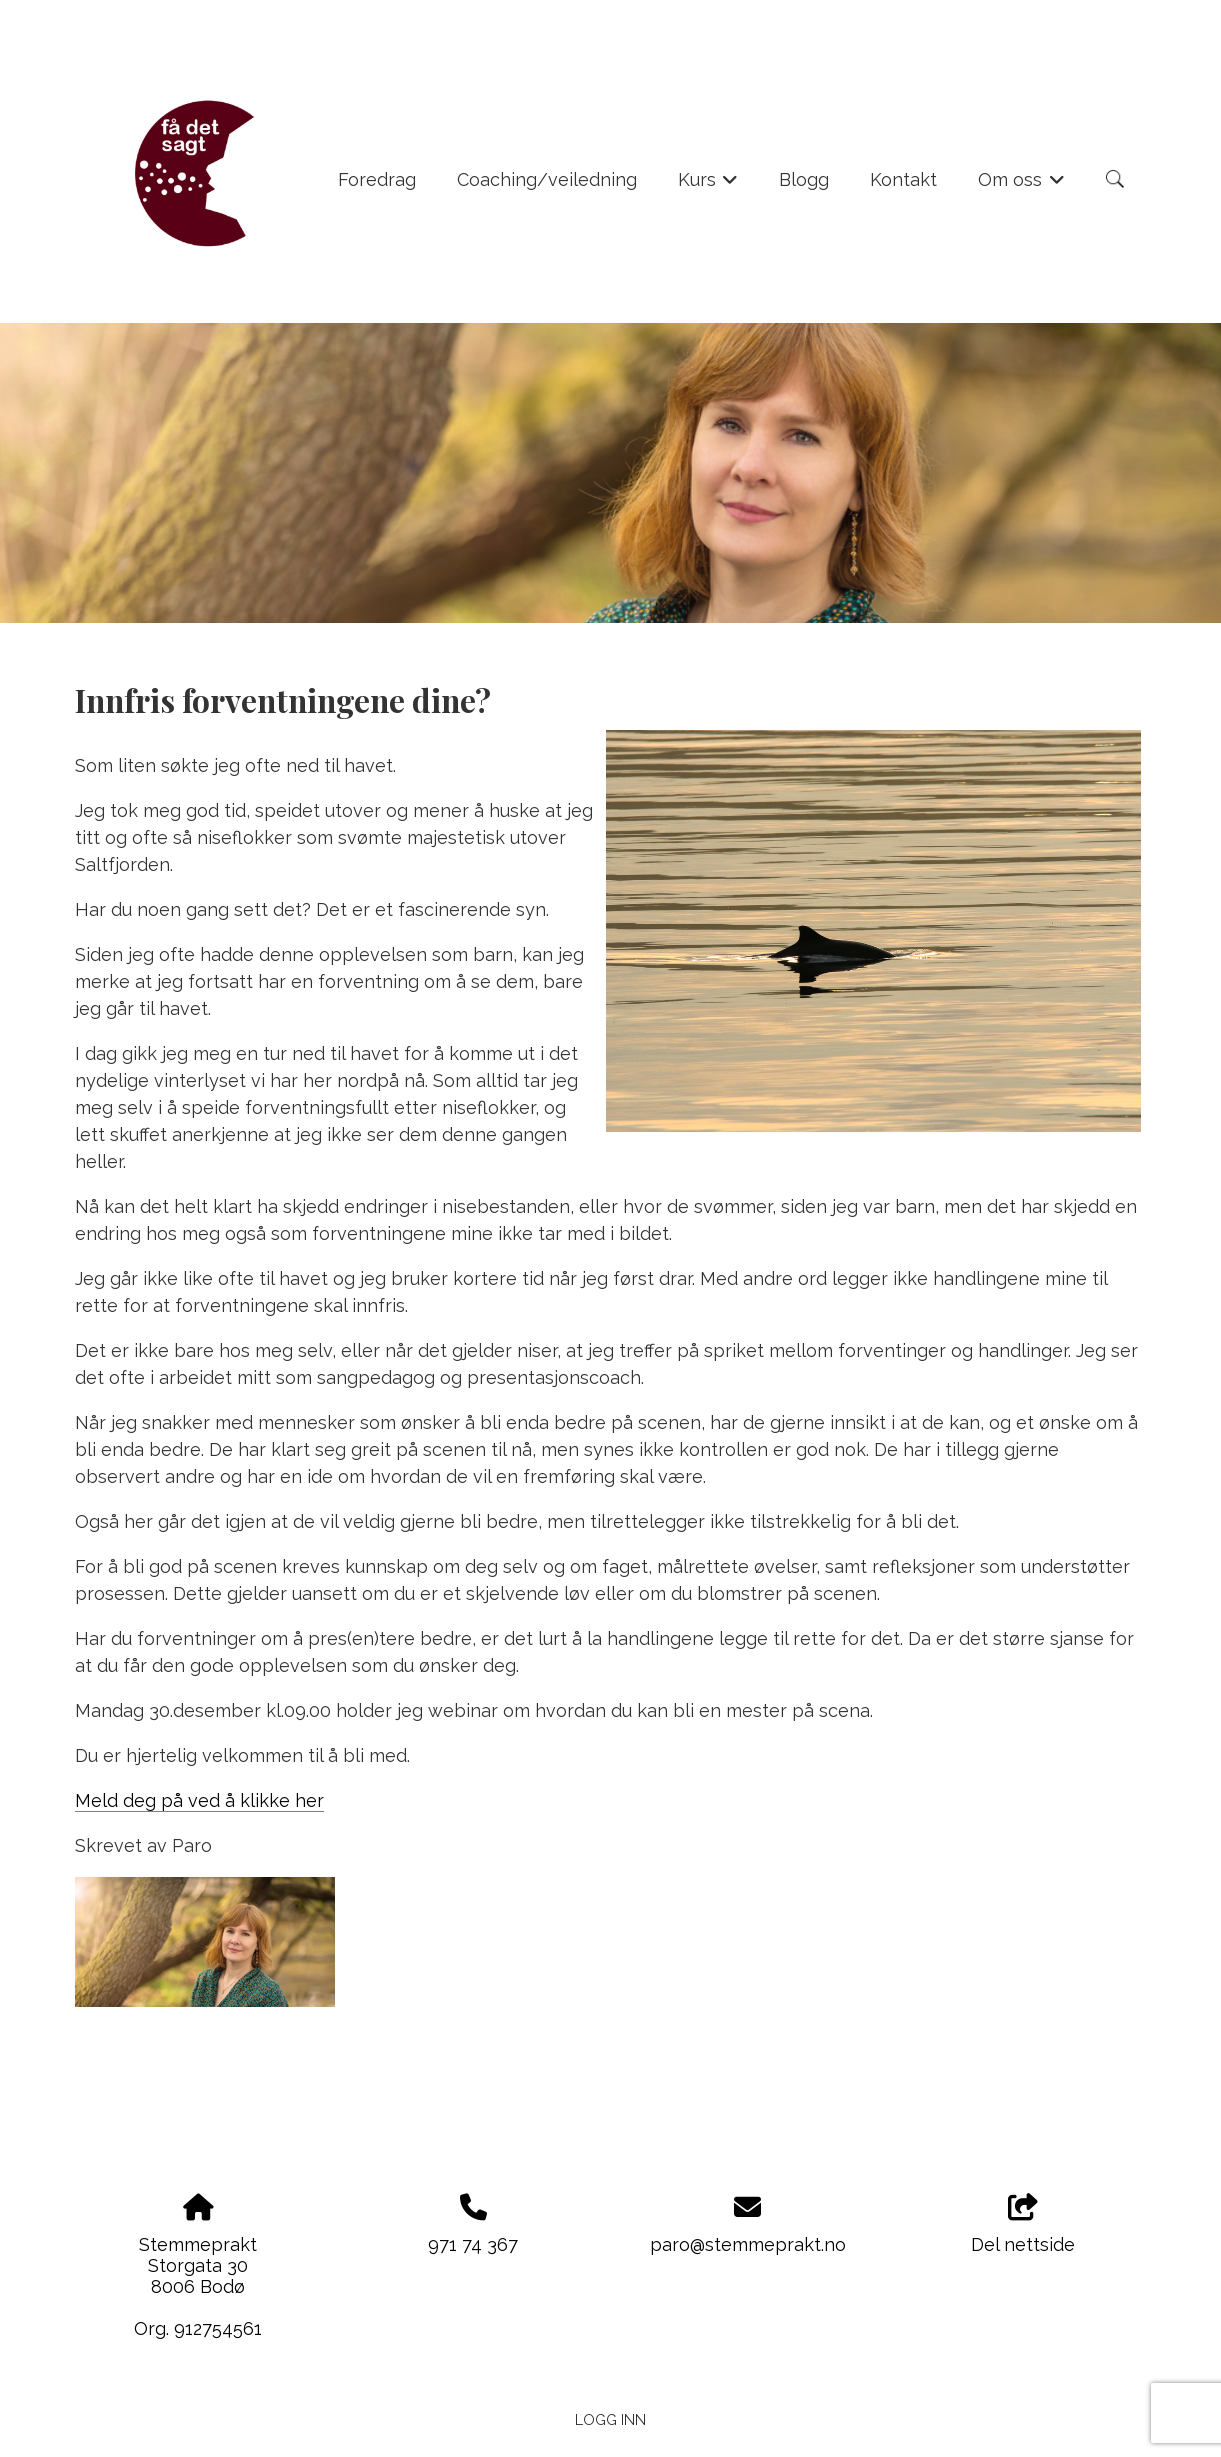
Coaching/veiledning (547, 179)
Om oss (1021, 186)
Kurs (708, 186)
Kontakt (903, 179)
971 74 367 (473, 2244)
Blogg (804, 179)
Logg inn (610, 2419)
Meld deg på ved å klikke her (199, 1800)
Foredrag (377, 179)
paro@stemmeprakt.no (748, 2244)
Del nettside (1023, 2225)
